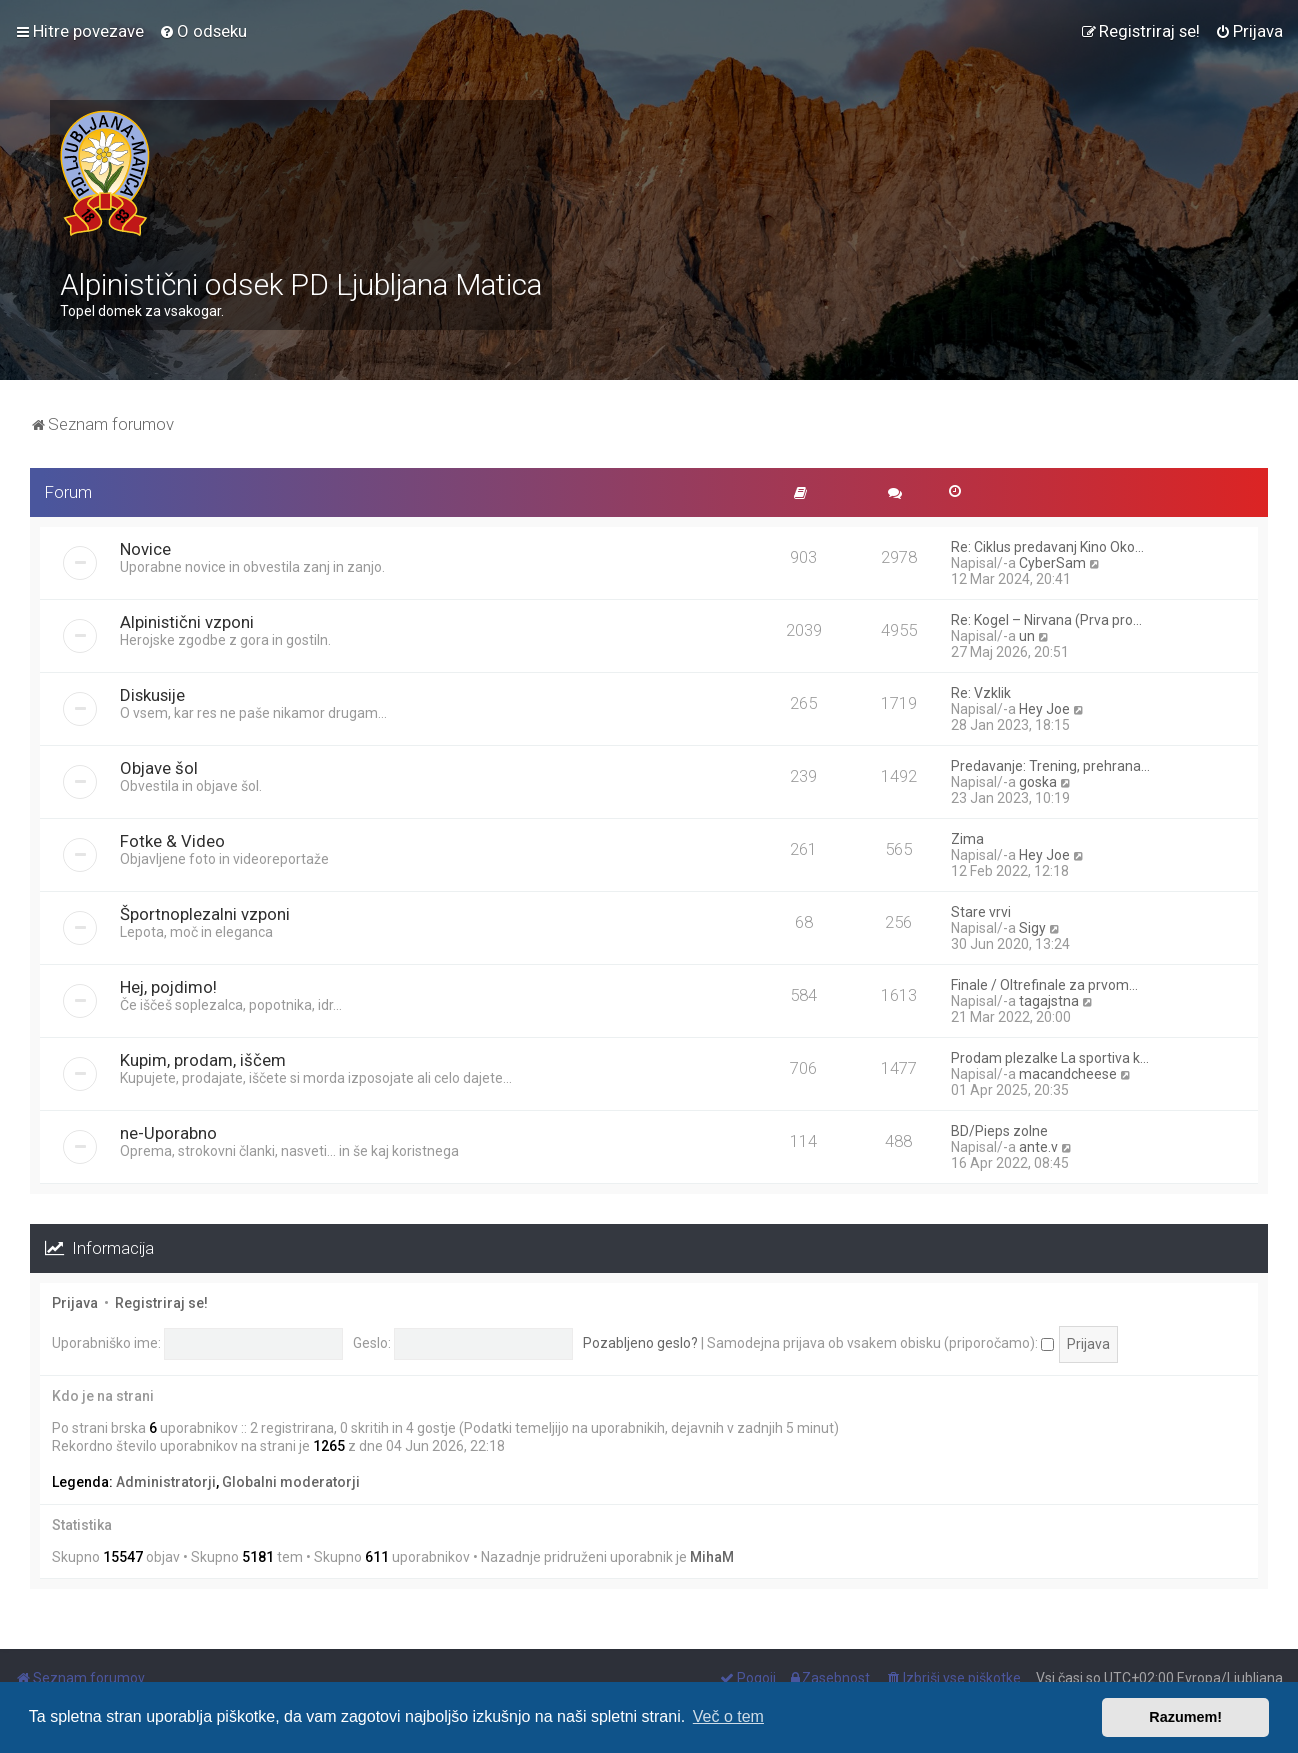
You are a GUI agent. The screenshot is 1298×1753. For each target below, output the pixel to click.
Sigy (1032, 928)
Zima (967, 839)
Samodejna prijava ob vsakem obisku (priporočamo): (880, 1343)
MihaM (712, 1557)
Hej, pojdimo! (168, 987)
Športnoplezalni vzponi (205, 914)
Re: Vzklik (981, 693)
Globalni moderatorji (291, 1482)
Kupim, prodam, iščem (203, 1060)
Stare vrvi (981, 912)
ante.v (1038, 1147)
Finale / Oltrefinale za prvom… (1044, 985)
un (1027, 636)
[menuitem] (203, 31)
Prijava (75, 1303)
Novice (145, 549)
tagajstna (1049, 1001)
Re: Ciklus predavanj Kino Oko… (1047, 547)
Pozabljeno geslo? (640, 1343)
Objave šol (159, 768)
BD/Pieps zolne (999, 1131)
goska (1038, 782)
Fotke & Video (172, 841)
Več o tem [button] (728, 1716)
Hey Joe (1044, 709)
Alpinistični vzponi (187, 622)
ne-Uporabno (168, 1133)
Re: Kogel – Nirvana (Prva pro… (1046, 620)
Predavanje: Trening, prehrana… (1050, 766)
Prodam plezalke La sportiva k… (1050, 1058)
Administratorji (166, 1482)
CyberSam (1052, 563)
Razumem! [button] (1185, 1717)
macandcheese (1068, 1074)
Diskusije (152, 695)
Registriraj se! (161, 1303)
